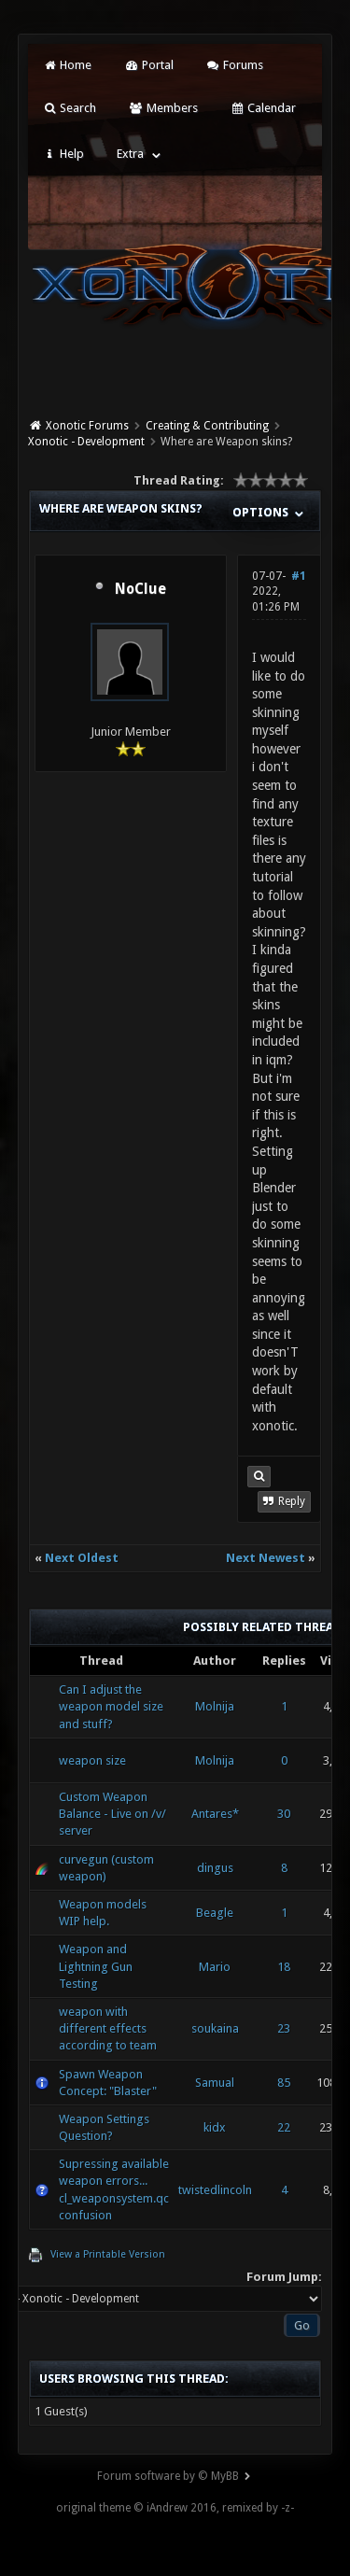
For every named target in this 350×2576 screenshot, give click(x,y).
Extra (130, 154)
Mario (215, 1967)
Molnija (214, 1706)
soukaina (215, 2028)
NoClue (140, 589)
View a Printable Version (107, 2254)
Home (67, 65)
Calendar (263, 108)
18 (283, 1967)
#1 (298, 576)
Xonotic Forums (87, 425)
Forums (234, 65)
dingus (215, 1868)
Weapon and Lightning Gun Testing (96, 1966)
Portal (148, 65)
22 (283, 2127)
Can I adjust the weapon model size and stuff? (111, 1706)
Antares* (215, 1814)
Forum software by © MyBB (168, 2476)
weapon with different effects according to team (108, 2028)
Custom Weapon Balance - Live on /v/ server (112, 1813)
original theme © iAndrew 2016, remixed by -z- (175, 2507)
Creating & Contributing (207, 425)
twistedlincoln (215, 2190)
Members (163, 108)
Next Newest (265, 1558)
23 (283, 2028)
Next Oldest (82, 1558)
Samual (214, 2083)
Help (63, 154)
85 (283, 2083)
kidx (214, 2127)
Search (69, 108)
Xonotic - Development (86, 441)
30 (283, 1814)
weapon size (92, 1760)
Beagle (214, 1913)
